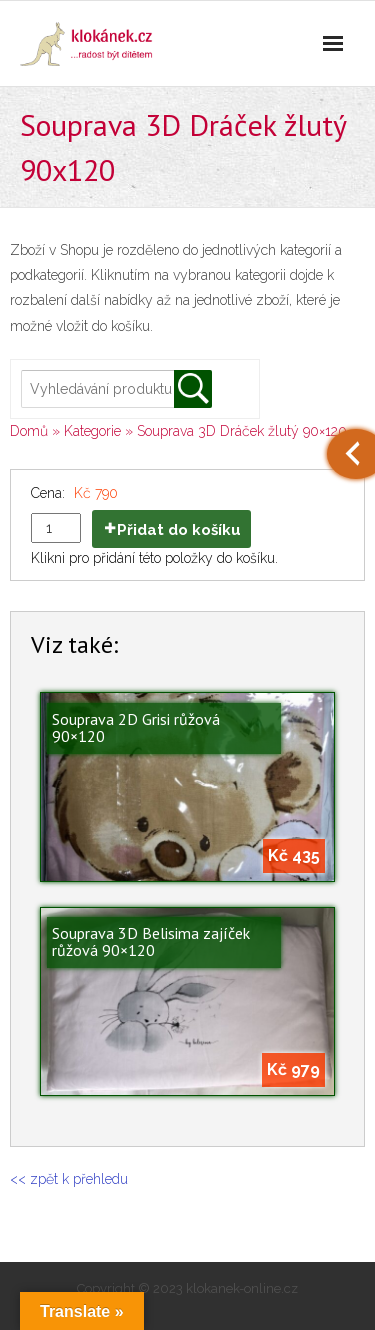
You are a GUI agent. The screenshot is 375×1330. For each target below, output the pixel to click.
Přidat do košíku (179, 530)
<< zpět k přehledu (69, 1179)
